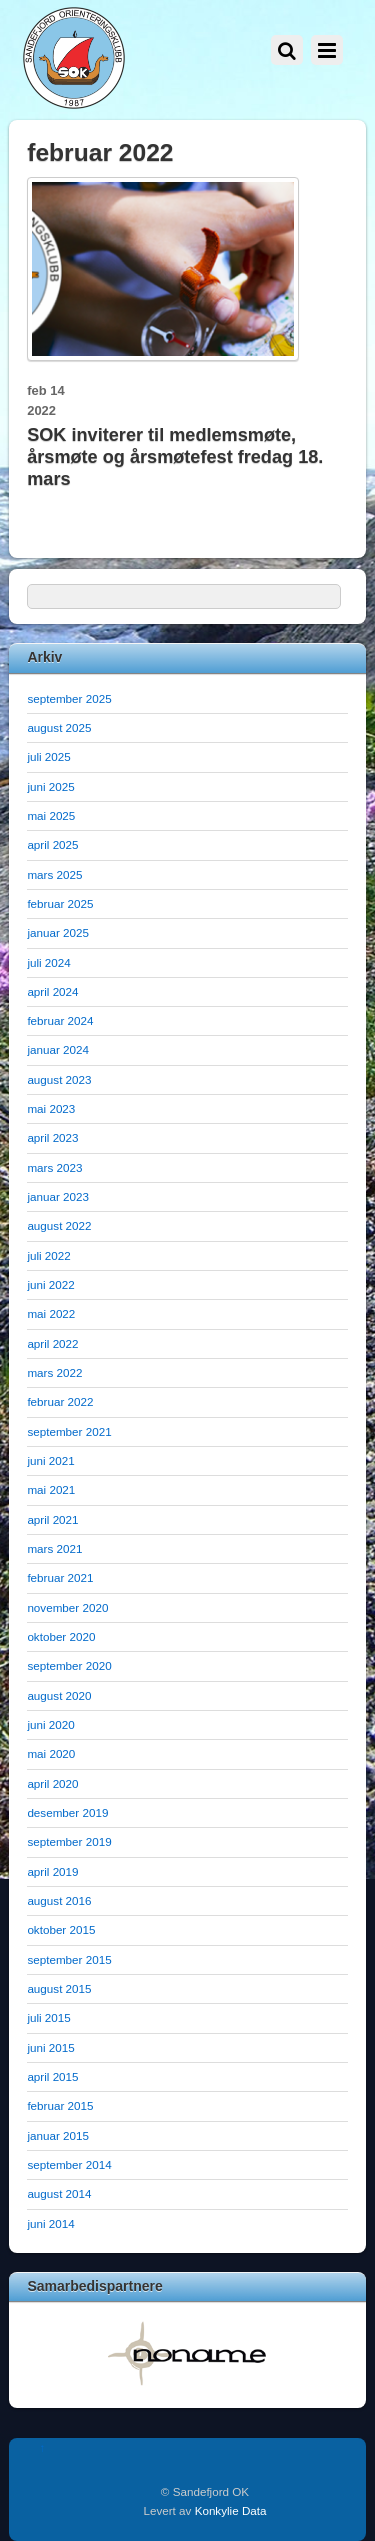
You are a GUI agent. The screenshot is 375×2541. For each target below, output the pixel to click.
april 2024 (52, 991)
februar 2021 (60, 1577)
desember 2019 (67, 1812)
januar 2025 (58, 932)
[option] (187, 2353)
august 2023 (59, 1079)
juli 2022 (48, 1255)
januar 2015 (58, 2135)
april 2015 (52, 2076)
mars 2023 (54, 1167)
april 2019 (52, 1871)
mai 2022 (51, 1313)
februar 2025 (60, 903)
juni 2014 (50, 2223)
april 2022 (52, 1343)
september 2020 (69, 1665)
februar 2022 (60, 1401)
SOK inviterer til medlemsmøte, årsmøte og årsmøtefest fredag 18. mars (175, 457)
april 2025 (52, 844)
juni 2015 (50, 2047)
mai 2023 (51, 1108)
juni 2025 (50, 786)
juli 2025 (48, 756)
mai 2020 (51, 1753)
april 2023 (52, 1137)
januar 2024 (58, 1049)
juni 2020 (50, 1724)
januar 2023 (58, 1196)
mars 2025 (54, 874)
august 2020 (59, 1695)
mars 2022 (54, 1372)
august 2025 (59, 727)
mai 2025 (51, 815)
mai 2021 (51, 1489)
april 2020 (52, 1783)
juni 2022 (50, 1284)
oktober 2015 (61, 1929)
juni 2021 (50, 1460)
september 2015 (69, 1959)
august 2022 (59, 1225)
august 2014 (59, 2193)
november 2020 (67, 1607)
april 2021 (52, 1519)
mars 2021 (54, 1548)
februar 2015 (60, 2105)
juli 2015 (48, 2017)
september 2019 (69, 1841)
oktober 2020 (61, 1636)
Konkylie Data (231, 2510)
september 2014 (69, 2164)
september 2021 (69, 1431)
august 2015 (59, 1988)
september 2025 (69, 698)
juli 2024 (48, 962)
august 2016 (59, 1900)
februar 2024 (60, 1020)
